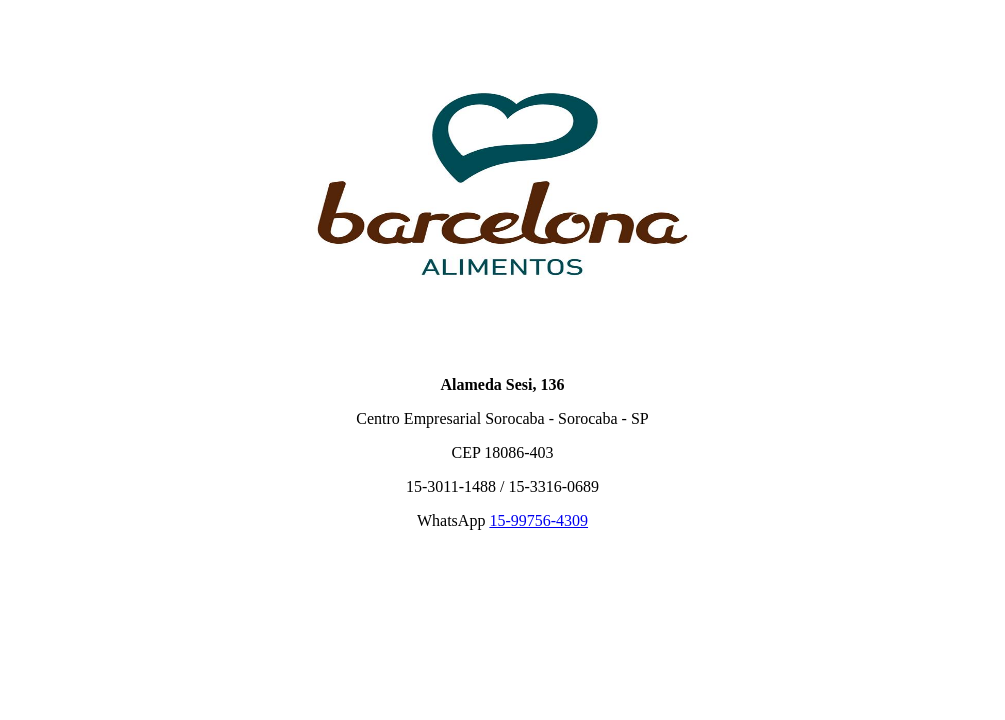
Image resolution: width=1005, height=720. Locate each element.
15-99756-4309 (538, 520)
